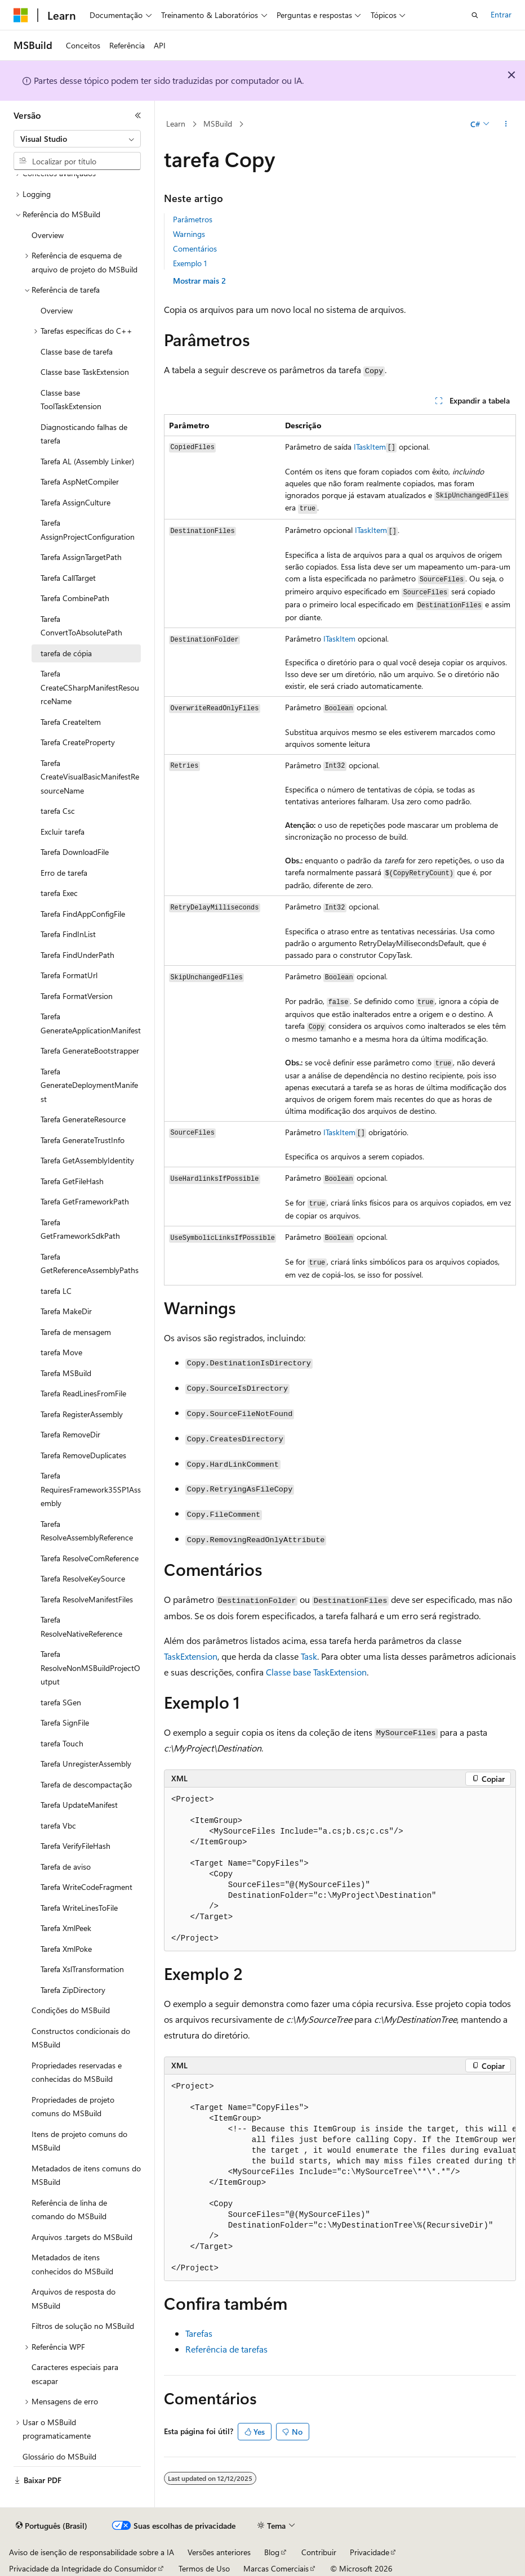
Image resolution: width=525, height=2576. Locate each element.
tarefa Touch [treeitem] (62, 1743)
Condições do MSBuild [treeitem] (71, 2010)
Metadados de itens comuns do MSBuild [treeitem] (86, 2175)
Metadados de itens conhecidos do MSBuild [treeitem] (72, 2264)
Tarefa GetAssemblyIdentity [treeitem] (87, 1160)
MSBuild (217, 123)
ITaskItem (370, 446)
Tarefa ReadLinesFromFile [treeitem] (83, 1393)
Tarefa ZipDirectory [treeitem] (73, 1989)
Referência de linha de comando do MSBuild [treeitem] (69, 2209)
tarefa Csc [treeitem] (58, 810)
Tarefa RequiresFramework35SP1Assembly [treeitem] (91, 1489)
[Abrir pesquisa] (475, 15)
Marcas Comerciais (276, 2568)
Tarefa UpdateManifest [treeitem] (79, 1804)
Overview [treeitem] (48, 235)
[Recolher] (138, 115)
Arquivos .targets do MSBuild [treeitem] (82, 2237)
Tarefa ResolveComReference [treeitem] (90, 1558)
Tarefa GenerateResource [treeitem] (83, 1119)
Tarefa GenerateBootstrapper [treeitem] (90, 1050)
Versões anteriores (219, 2552)
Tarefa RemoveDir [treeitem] (70, 1434)
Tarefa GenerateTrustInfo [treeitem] (82, 1140)
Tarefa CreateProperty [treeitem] (78, 742)
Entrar (501, 14)
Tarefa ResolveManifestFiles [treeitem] (87, 1599)
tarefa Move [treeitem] (61, 1352)
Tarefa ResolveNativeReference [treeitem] (81, 1626)
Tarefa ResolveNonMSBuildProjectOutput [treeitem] (90, 1667)
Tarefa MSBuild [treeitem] (66, 1373)
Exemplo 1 (190, 263)
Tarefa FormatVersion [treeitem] (77, 996)
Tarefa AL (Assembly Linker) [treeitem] (87, 461)
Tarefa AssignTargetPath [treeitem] (81, 557)
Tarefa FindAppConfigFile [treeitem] (83, 913)
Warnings (189, 234)
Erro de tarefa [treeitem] (64, 872)
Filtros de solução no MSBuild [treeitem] (83, 2325)
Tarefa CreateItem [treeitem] (71, 721)
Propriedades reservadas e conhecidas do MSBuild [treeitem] (77, 2072)
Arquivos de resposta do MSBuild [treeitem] (73, 2298)
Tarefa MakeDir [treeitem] (66, 1311)
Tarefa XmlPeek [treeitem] (66, 1928)
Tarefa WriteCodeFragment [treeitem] (86, 1886)
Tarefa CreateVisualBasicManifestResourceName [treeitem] (90, 777)
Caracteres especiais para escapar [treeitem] (75, 2374)
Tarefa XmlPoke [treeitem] (66, 1948)
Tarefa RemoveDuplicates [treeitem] (83, 1455)
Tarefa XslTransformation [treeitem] (82, 1969)
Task (309, 1656)
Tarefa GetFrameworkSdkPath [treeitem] (80, 1229)
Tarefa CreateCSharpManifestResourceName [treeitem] (90, 687)
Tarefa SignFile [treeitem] (65, 1722)
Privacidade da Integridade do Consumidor (83, 2568)
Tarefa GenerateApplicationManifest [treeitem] (91, 1023)
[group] (340, 2178)
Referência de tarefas (226, 2349)
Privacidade (369, 2552)
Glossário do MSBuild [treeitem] (59, 2456)
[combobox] (77, 139)
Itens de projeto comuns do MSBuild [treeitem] (79, 2141)
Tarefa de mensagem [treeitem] (76, 1332)
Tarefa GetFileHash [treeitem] (72, 1181)
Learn (175, 123)
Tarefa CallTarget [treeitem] (68, 577)
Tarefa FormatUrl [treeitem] (69, 975)
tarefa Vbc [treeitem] (58, 1825)
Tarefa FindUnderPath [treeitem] (77, 954)
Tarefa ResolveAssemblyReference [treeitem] (87, 1530)
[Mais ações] (506, 124)
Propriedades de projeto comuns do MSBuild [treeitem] (73, 2106)
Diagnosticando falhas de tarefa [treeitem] (84, 434)
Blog (271, 2552)
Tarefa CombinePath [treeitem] (75, 598)
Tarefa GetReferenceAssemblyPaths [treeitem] (90, 1263)
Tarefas (198, 2333)
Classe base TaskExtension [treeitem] (85, 371)
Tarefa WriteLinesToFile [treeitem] (79, 1907)
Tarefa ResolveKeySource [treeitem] (83, 1578)
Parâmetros (192, 219)
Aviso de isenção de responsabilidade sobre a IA (91, 2552)
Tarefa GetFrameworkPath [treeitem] (85, 1201)
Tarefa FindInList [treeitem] (68, 934)
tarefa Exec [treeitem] (59, 893)
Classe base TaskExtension (316, 1672)
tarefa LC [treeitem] (56, 1290)
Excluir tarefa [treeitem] (62, 831)
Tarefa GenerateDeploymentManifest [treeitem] (89, 1085)
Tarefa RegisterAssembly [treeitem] (82, 1414)
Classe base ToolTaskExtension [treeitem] (71, 399)
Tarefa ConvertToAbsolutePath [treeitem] (81, 625)
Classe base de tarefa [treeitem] (77, 351)
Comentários (195, 248)
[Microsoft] (21, 15)
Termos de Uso (204, 2568)
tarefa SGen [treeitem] (61, 1702)
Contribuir (318, 2552)
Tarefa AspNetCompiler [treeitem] (80, 481)
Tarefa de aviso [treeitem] (66, 1866)
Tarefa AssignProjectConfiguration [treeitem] (88, 529)
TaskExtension (190, 1656)
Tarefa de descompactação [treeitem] (86, 1784)
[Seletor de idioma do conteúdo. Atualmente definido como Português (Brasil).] (51, 2526)
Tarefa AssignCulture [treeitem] (75, 502)
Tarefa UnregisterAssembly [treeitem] (86, 1763)
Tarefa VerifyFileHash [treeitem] (75, 1845)
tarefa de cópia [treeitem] (66, 653)
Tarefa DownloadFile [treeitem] (75, 851)
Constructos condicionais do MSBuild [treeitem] (81, 2038)
